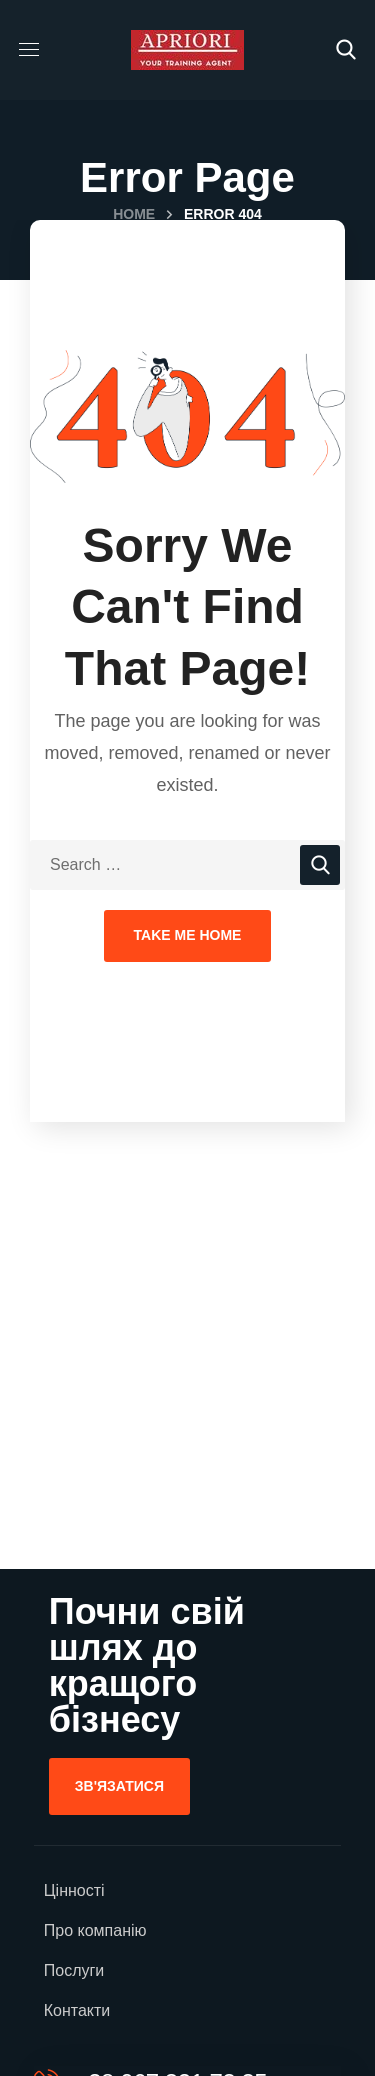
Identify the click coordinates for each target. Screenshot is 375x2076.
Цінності (74, 1890)
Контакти (77, 2010)
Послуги (74, 1970)
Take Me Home (188, 935)
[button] (346, 50)
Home (134, 214)
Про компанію (95, 1930)
